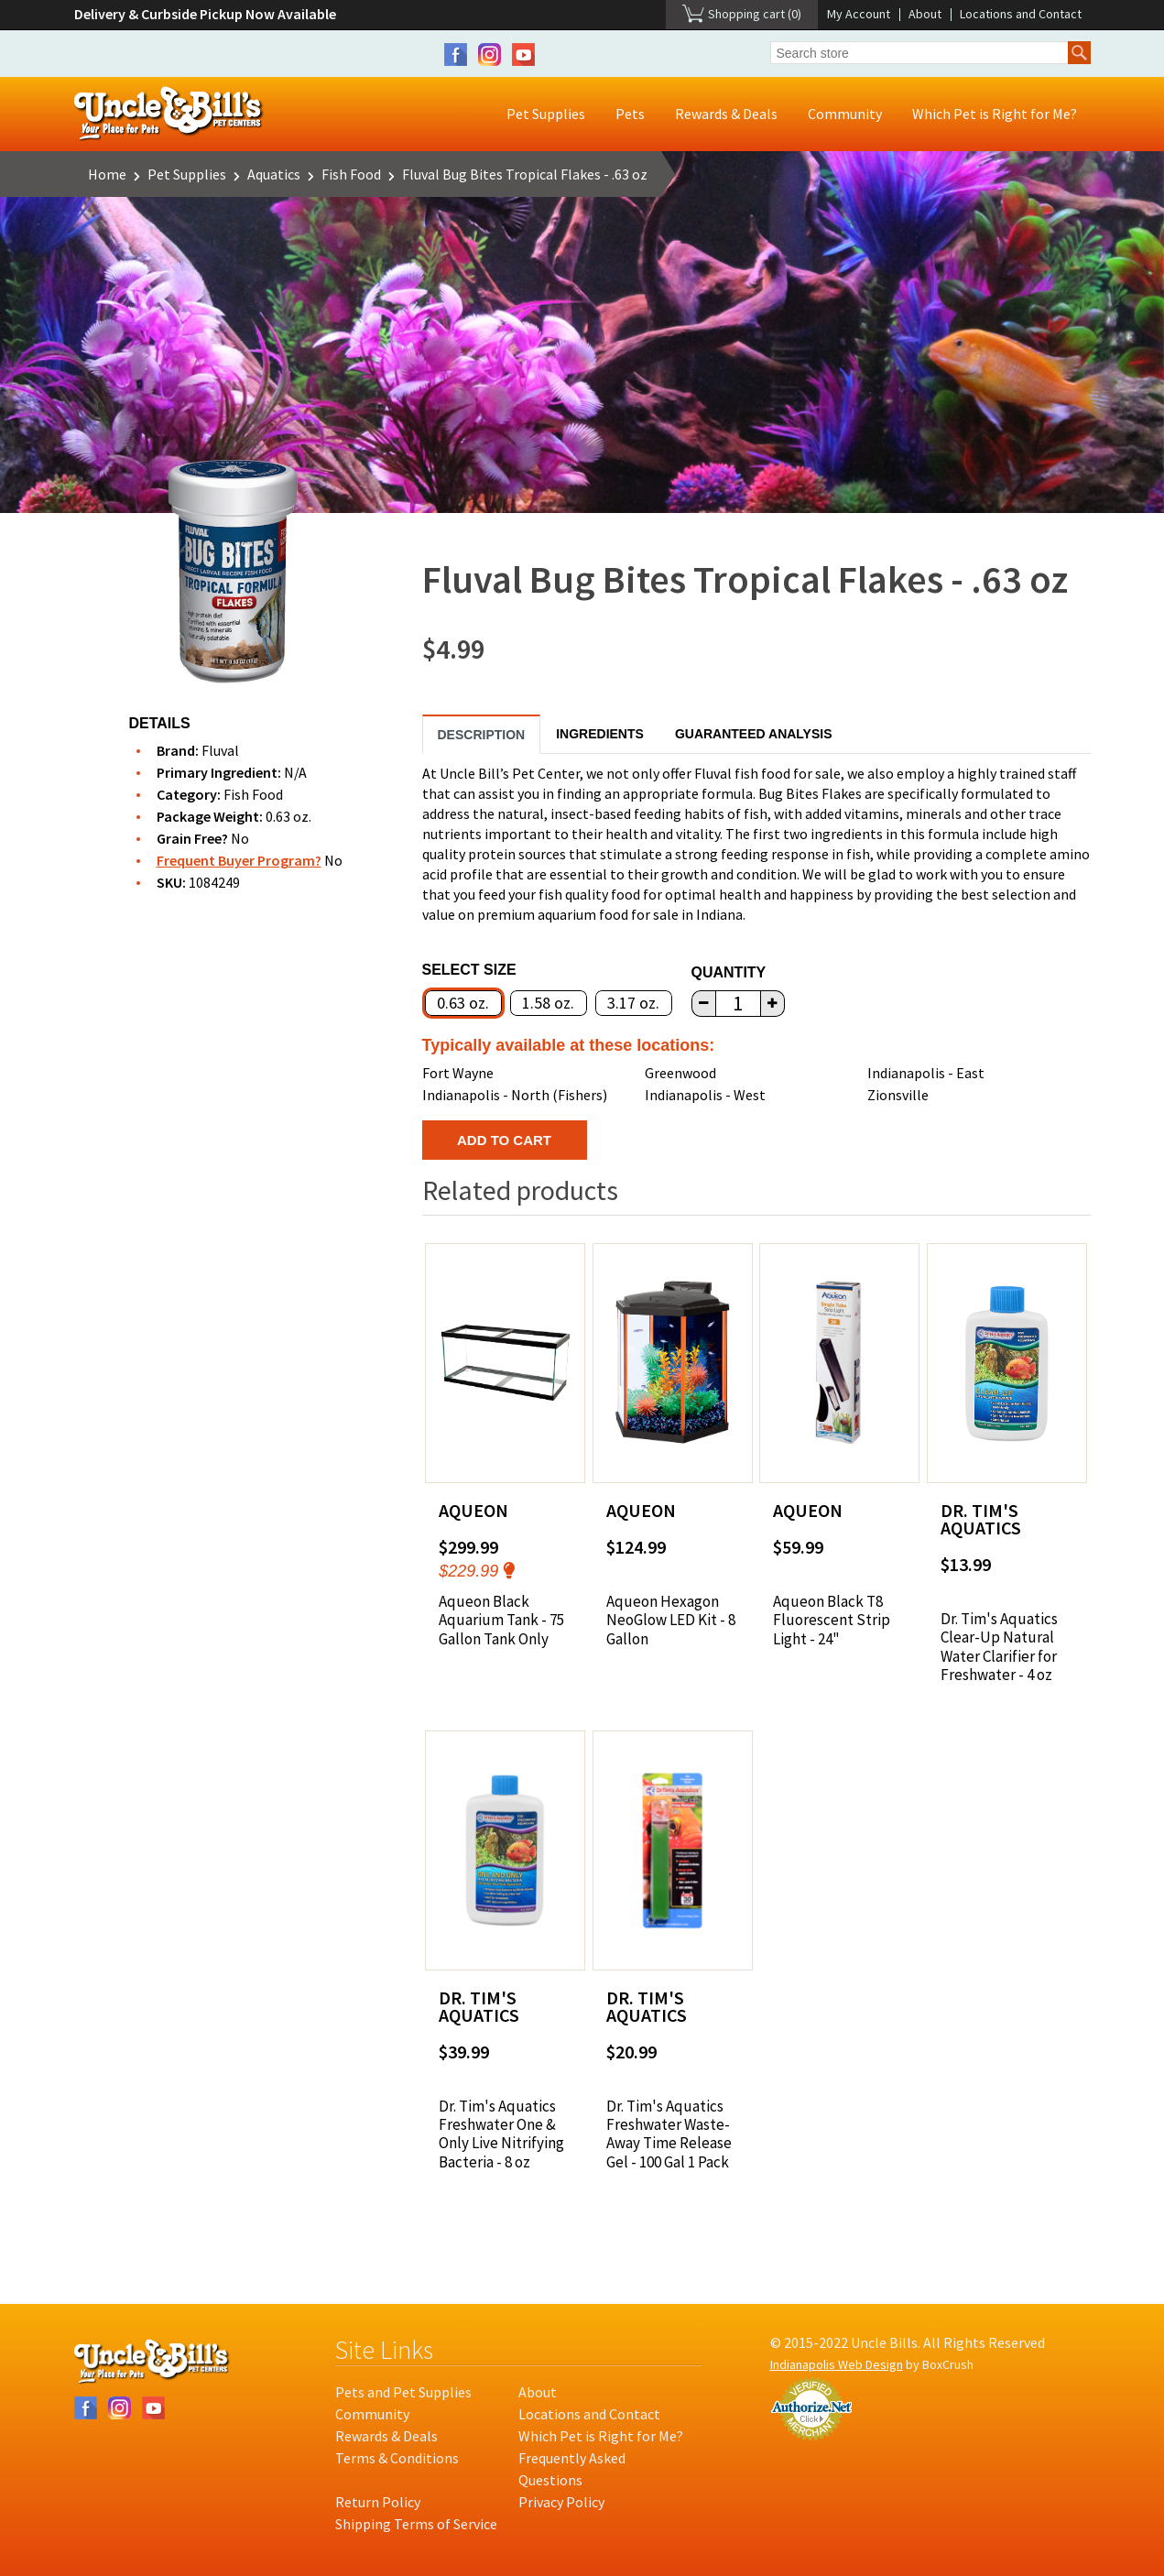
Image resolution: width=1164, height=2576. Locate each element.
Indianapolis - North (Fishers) (514, 1095)
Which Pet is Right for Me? (994, 113)
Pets (630, 113)
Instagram (489, 54)
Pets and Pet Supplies (403, 2392)
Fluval (220, 750)
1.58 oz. (548, 1002)
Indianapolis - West (705, 1095)
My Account (858, 13)
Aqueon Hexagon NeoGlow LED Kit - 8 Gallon (670, 1620)
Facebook (455, 54)
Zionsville (898, 1095)
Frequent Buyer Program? (239, 860)
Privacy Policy (561, 2502)
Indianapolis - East (926, 1073)
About (924, 13)
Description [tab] (482, 734)
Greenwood (680, 1073)
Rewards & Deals (726, 113)
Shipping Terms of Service (416, 2524)
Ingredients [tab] (600, 733)
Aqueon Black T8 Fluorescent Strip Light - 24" (831, 1620)
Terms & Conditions (397, 2458)
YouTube (523, 54)
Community (845, 113)
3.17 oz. (633, 1002)
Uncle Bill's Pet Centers (169, 114)
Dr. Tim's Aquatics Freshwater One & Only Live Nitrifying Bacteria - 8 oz (501, 2134)
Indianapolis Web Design (836, 2364)
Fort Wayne (458, 1073)
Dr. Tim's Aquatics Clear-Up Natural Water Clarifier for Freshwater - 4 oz (999, 1647)
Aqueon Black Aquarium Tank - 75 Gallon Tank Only (501, 1620)
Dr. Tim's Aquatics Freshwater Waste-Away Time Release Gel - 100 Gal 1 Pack (669, 2134)
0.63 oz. (463, 1002)
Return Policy (377, 2502)
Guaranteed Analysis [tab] (753, 733)
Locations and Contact (1021, 13)
